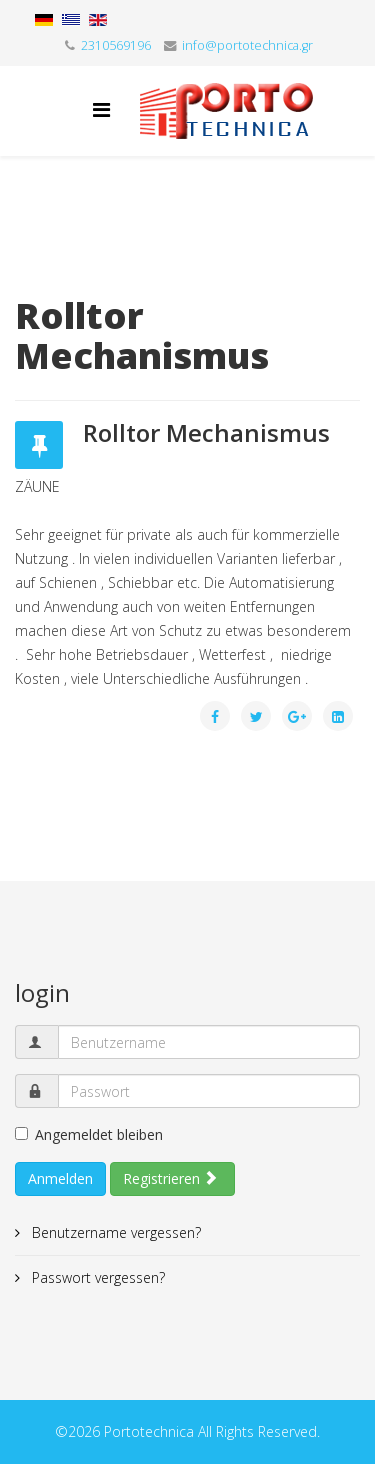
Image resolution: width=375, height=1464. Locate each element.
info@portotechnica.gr (247, 45)
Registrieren (170, 1178)
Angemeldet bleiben (89, 1134)
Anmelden (60, 1178)
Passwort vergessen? (96, 1277)
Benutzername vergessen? (114, 1232)
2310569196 (116, 45)
